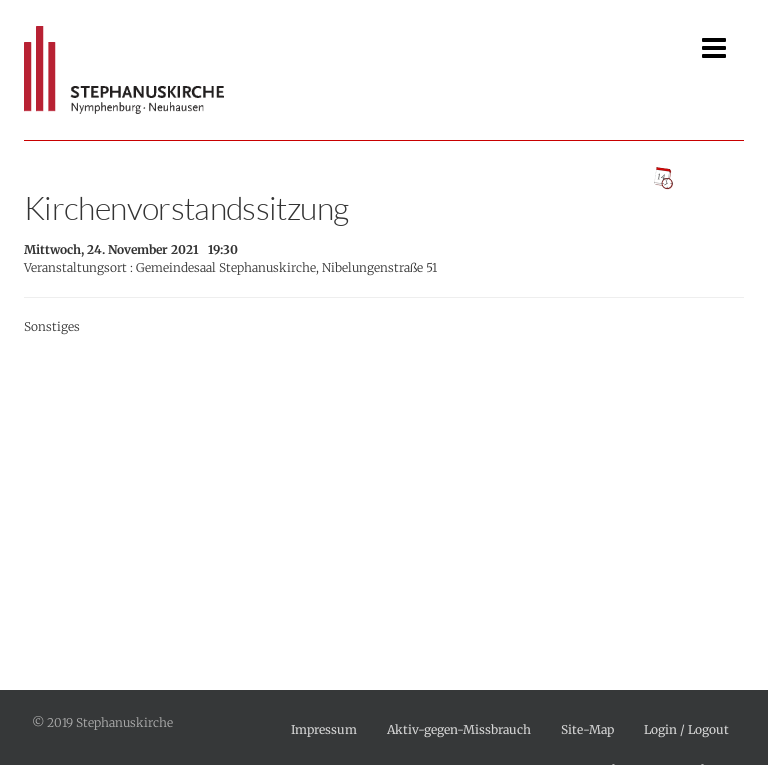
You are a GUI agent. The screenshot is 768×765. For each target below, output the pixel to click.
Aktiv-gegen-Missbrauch (459, 729)
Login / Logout (686, 729)
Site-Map (587, 729)
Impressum (324, 729)
